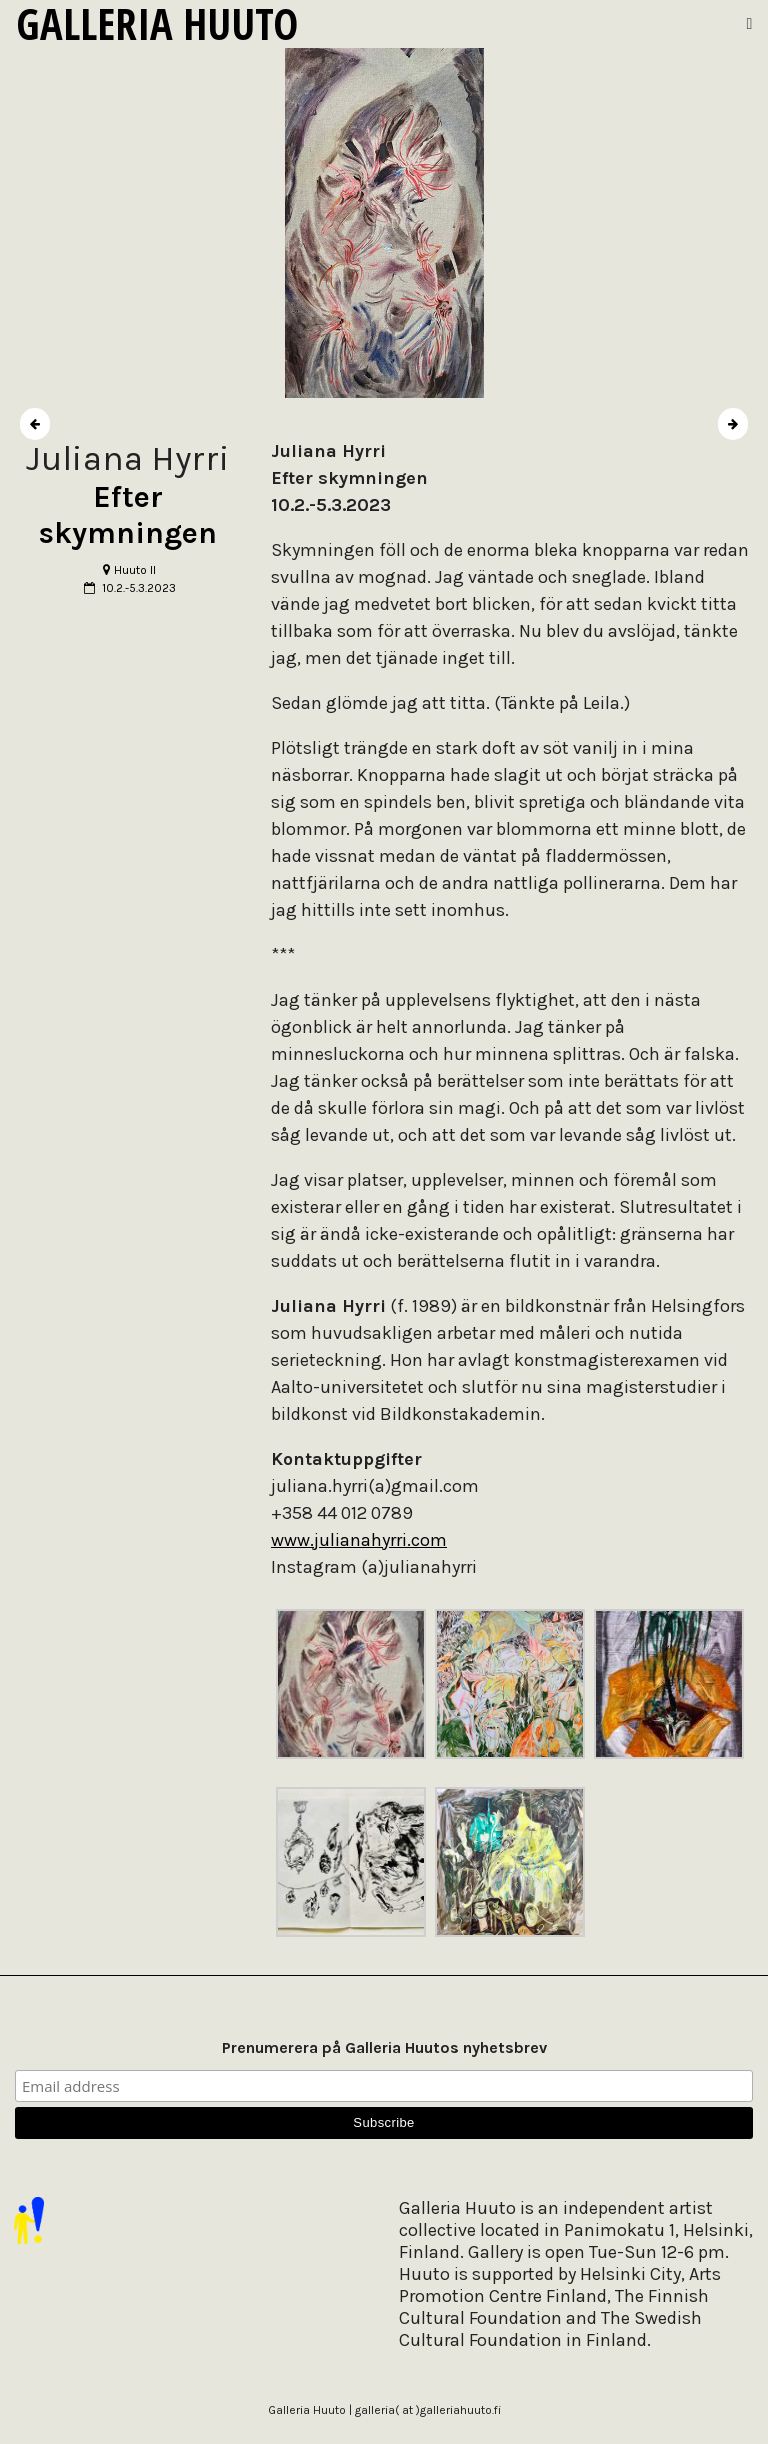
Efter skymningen (128, 515)
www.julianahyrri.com (359, 1540)
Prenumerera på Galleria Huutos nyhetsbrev (384, 2047)
